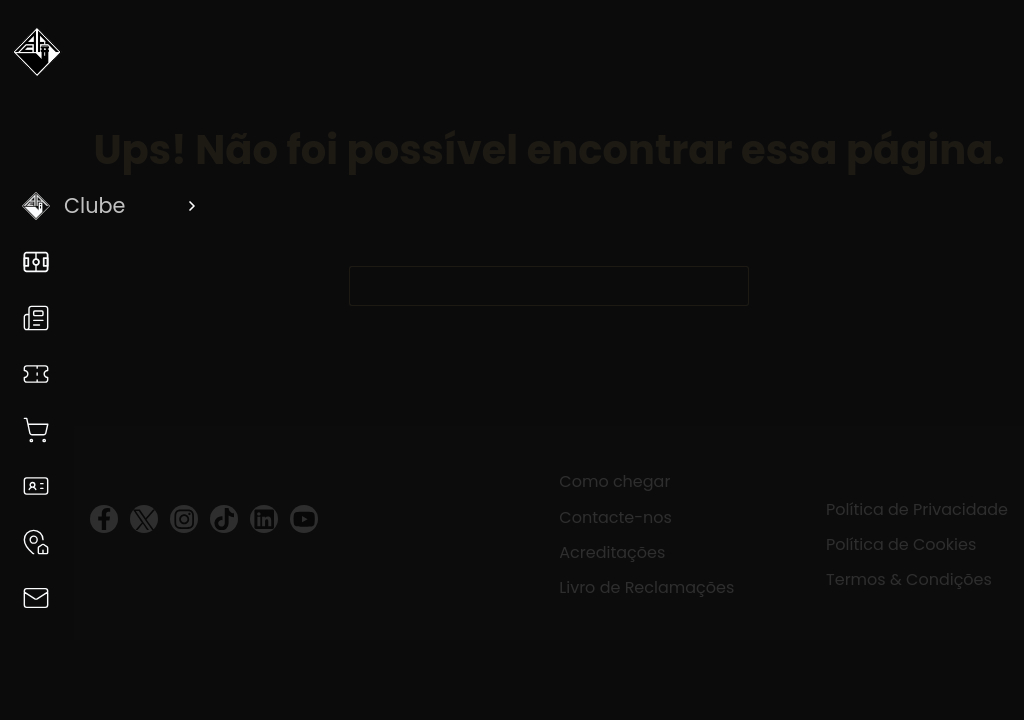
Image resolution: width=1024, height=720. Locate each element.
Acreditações (612, 552)
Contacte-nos (615, 517)
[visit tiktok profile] (224, 519)
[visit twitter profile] (144, 519)
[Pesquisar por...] (529, 286)
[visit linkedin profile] (264, 519)
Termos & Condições (909, 579)
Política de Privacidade (917, 509)
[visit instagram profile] (184, 519)
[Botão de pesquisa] (729, 286)
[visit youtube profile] (304, 519)
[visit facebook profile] (104, 519)
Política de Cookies (901, 544)
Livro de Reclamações (646, 587)
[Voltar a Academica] (37, 60)
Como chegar (614, 481)
